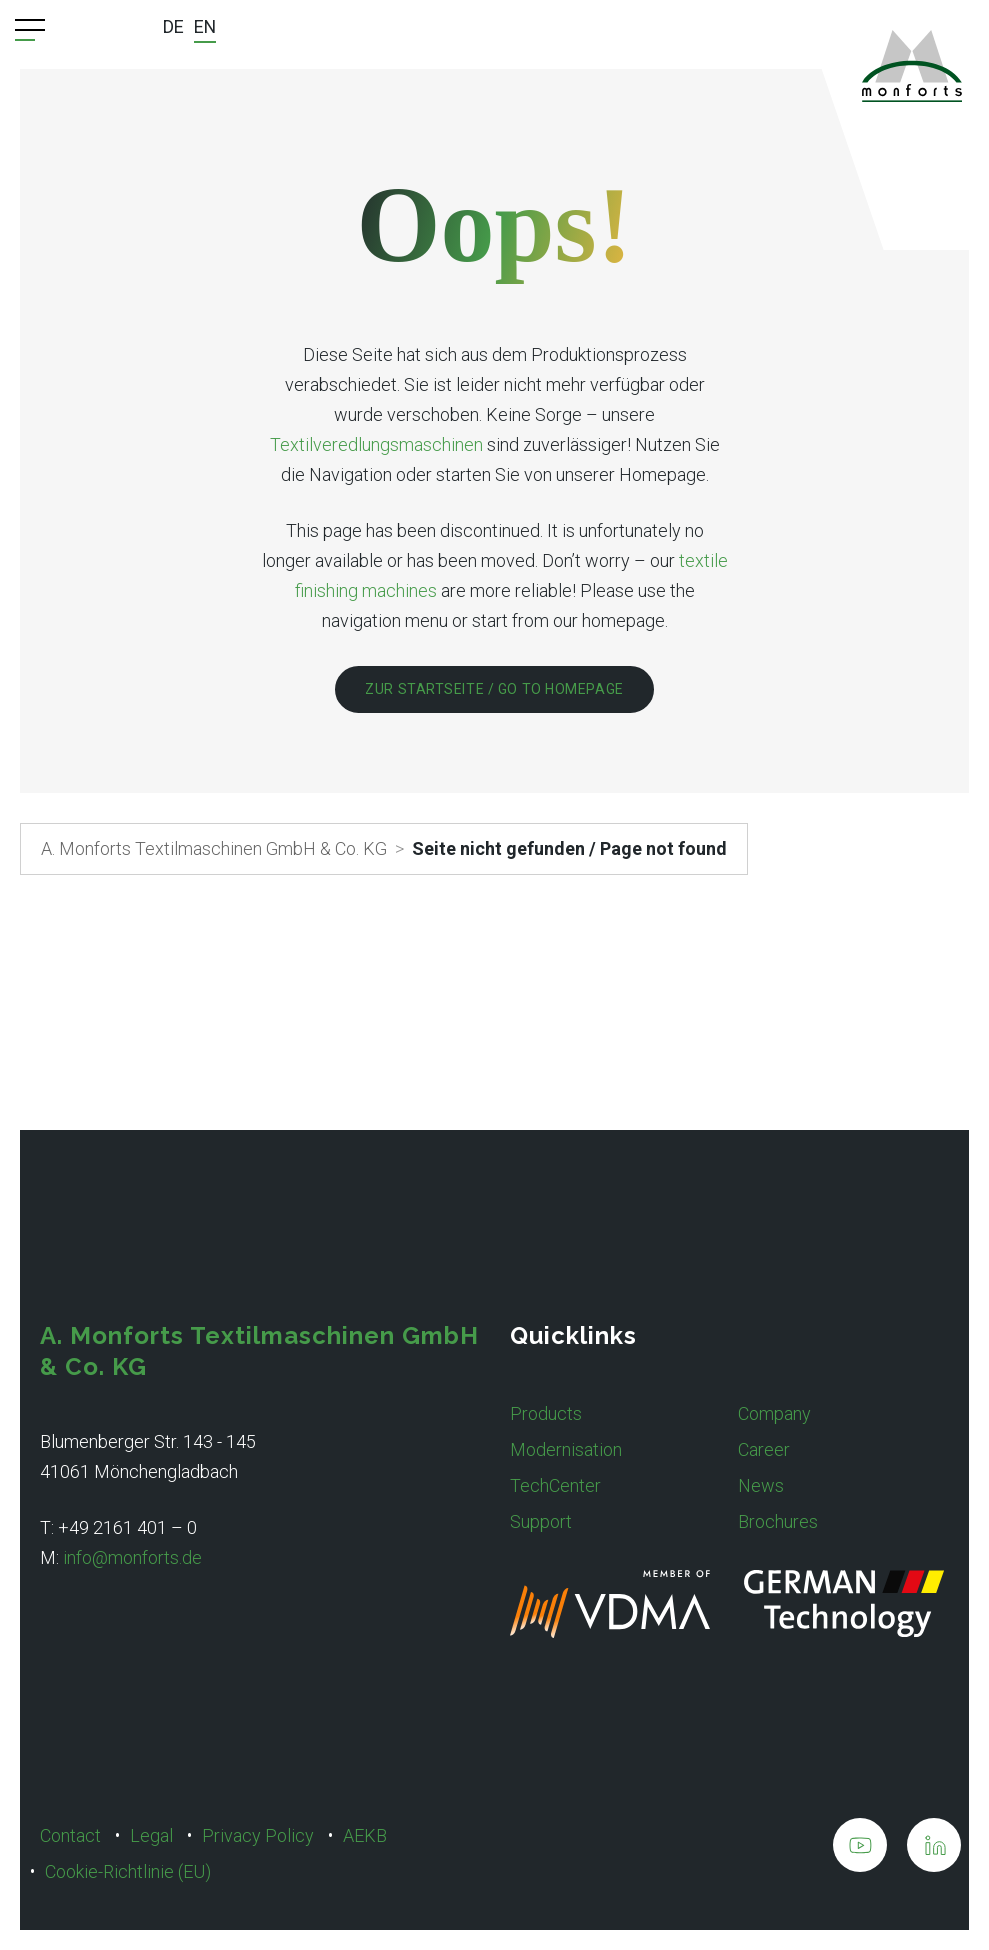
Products (546, 1413)
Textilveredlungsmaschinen (376, 444)
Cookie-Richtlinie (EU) (128, 1871)
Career (764, 1449)
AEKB (365, 1835)
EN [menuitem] (205, 26)
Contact (70, 1835)
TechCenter (555, 1485)
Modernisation (566, 1449)
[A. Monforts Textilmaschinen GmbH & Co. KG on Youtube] (860, 1849)
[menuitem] (173, 29)
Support (541, 1521)
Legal (151, 1835)
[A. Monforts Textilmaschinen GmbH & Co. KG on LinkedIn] (934, 1849)
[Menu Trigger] (30, 30)
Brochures (778, 1521)
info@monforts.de (132, 1557)
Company (774, 1413)
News (761, 1485)
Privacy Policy (258, 1835)
